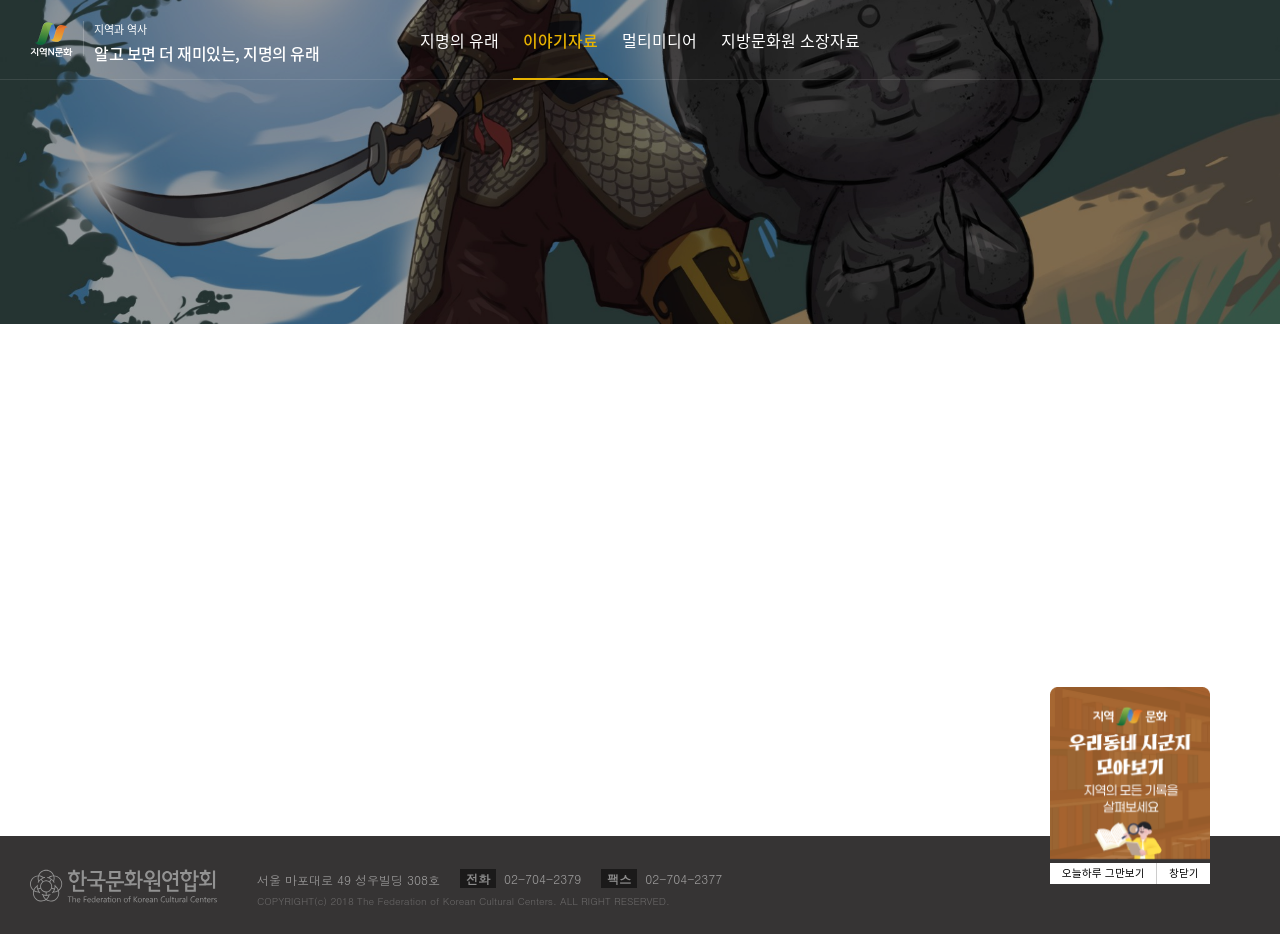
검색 (1236, 39)
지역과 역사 (206, 43)
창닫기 (1184, 873)
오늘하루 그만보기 (1103, 873)
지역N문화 (62, 39)
